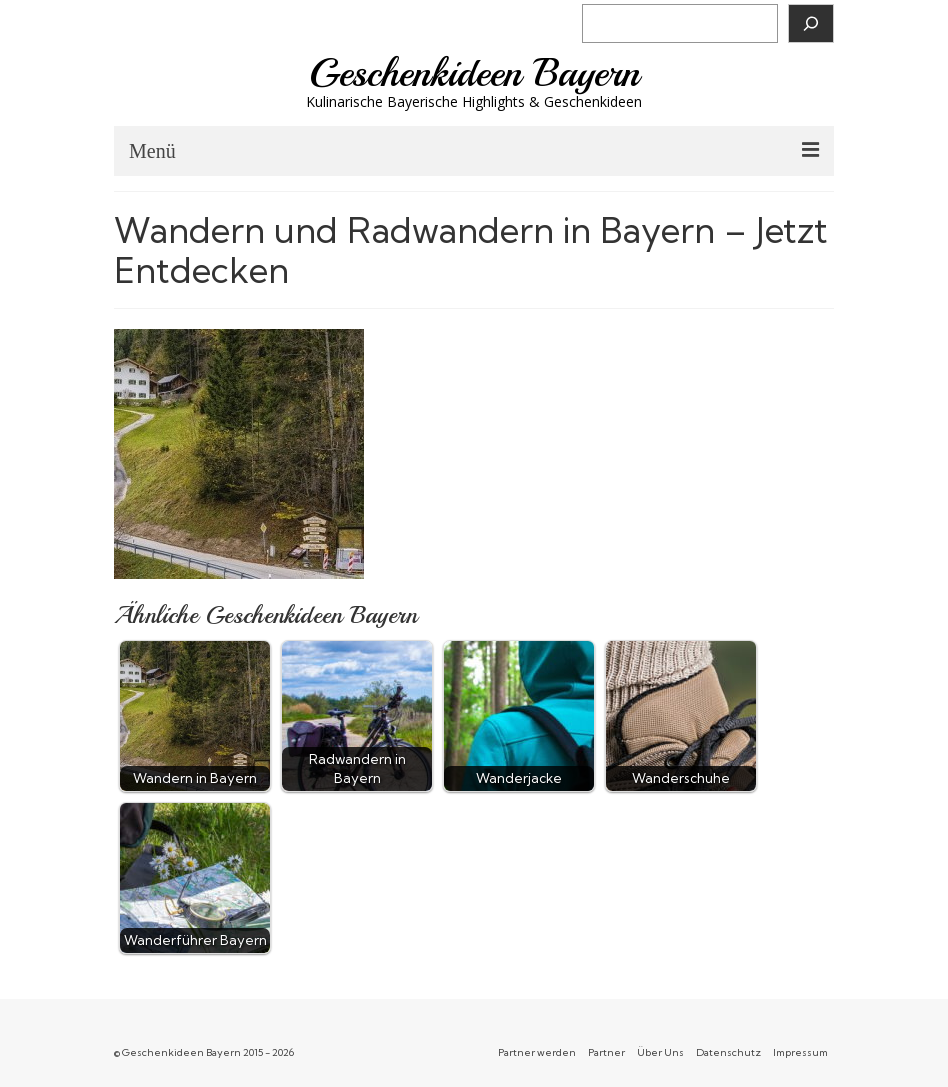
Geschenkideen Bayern (474, 73)
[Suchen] (811, 23)
